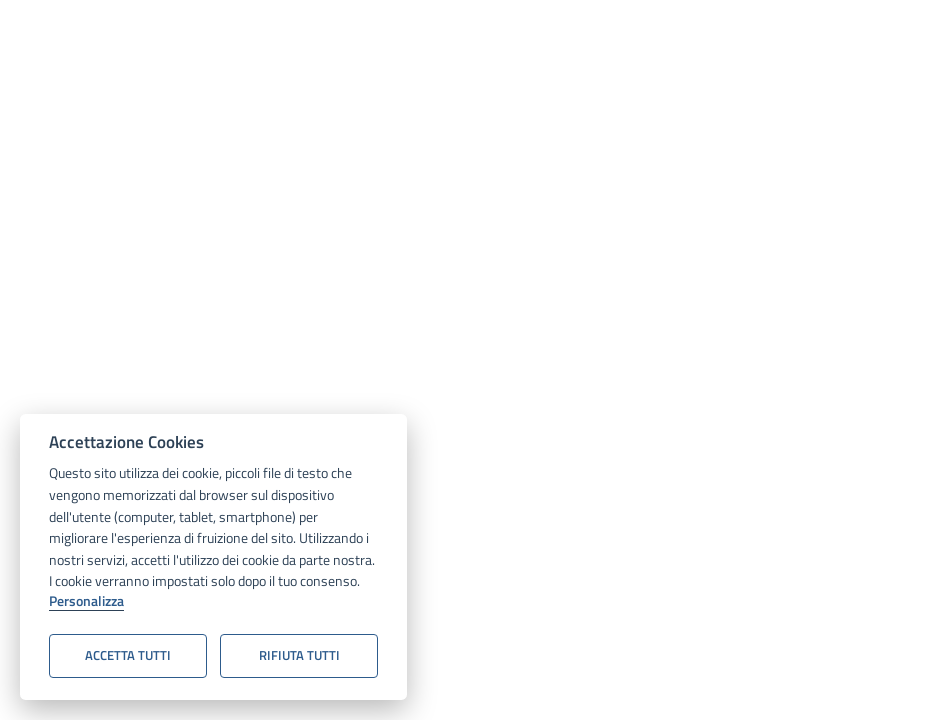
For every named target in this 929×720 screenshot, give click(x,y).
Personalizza (86, 602)
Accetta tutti (128, 655)
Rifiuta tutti (299, 655)
